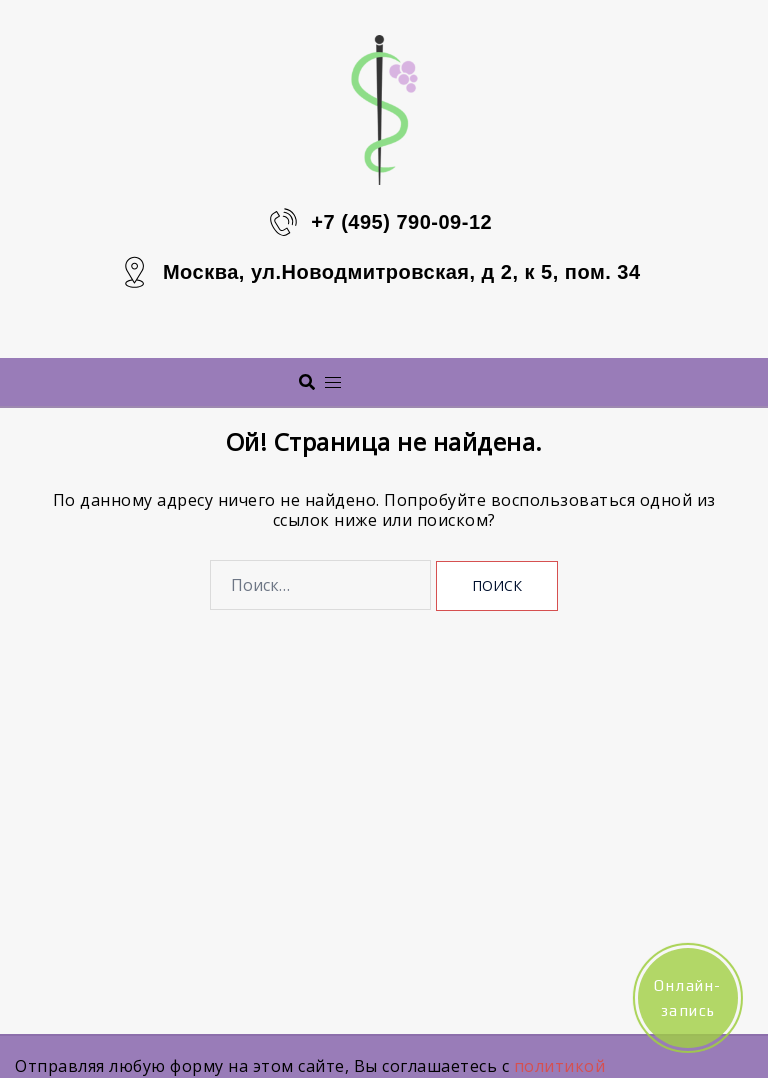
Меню (410, 381)
